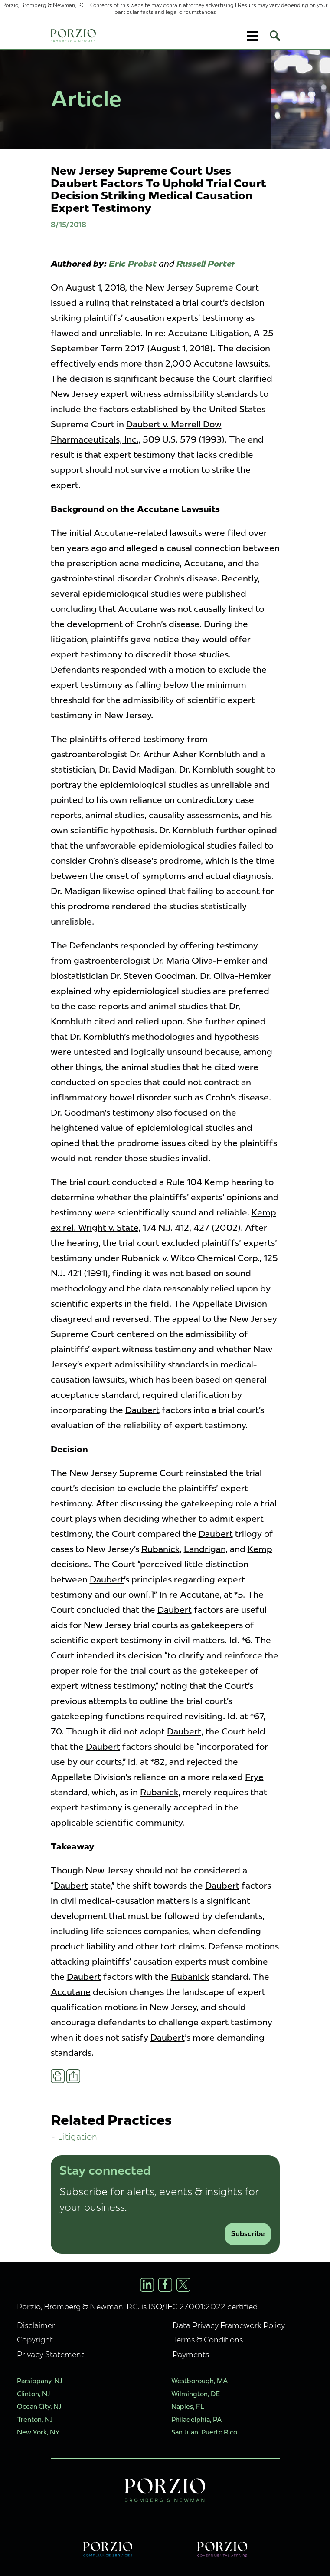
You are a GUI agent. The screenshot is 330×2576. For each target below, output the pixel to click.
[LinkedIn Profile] (147, 2285)
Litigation (77, 2136)
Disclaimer (36, 2325)
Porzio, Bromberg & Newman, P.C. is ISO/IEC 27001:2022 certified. (138, 2307)
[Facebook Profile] (165, 2285)
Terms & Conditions (208, 2340)
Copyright (35, 2340)
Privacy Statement (50, 2354)
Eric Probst (133, 263)
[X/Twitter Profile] (183, 2285)
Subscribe (248, 2233)
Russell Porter (205, 263)
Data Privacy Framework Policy (229, 2325)
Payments (191, 2354)
